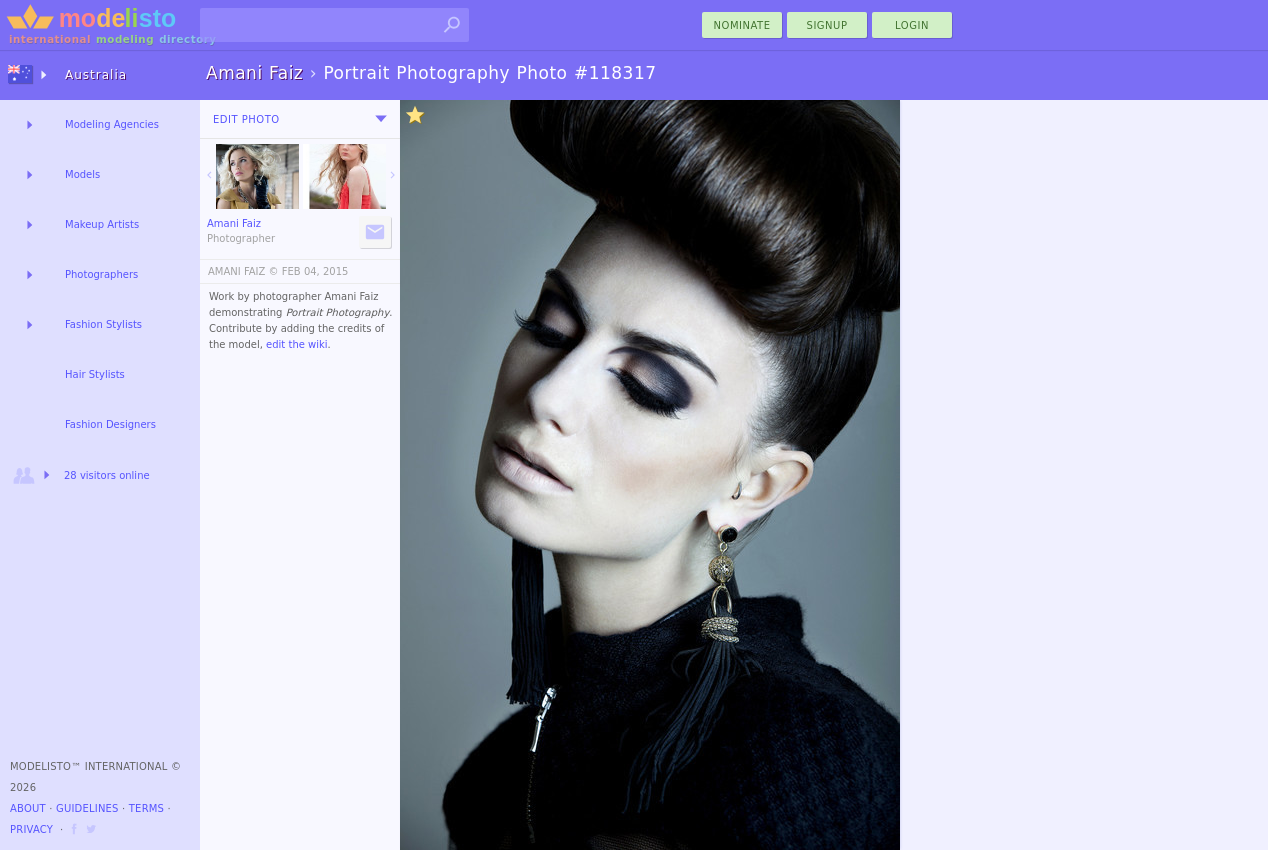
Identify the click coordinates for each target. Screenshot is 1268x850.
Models (82, 174)
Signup (827, 25)
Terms (146, 808)
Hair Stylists (95, 374)
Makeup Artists (102, 224)
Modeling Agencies (112, 124)
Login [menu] (912, 25)
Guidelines (87, 808)
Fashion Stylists (103, 324)
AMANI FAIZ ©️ (243, 271)
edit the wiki (297, 344)
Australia (96, 75)
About (28, 808)
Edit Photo (246, 119)
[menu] (381, 119)
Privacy (31, 829)
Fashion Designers (110, 424)
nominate (742, 25)
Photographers (101, 274)
